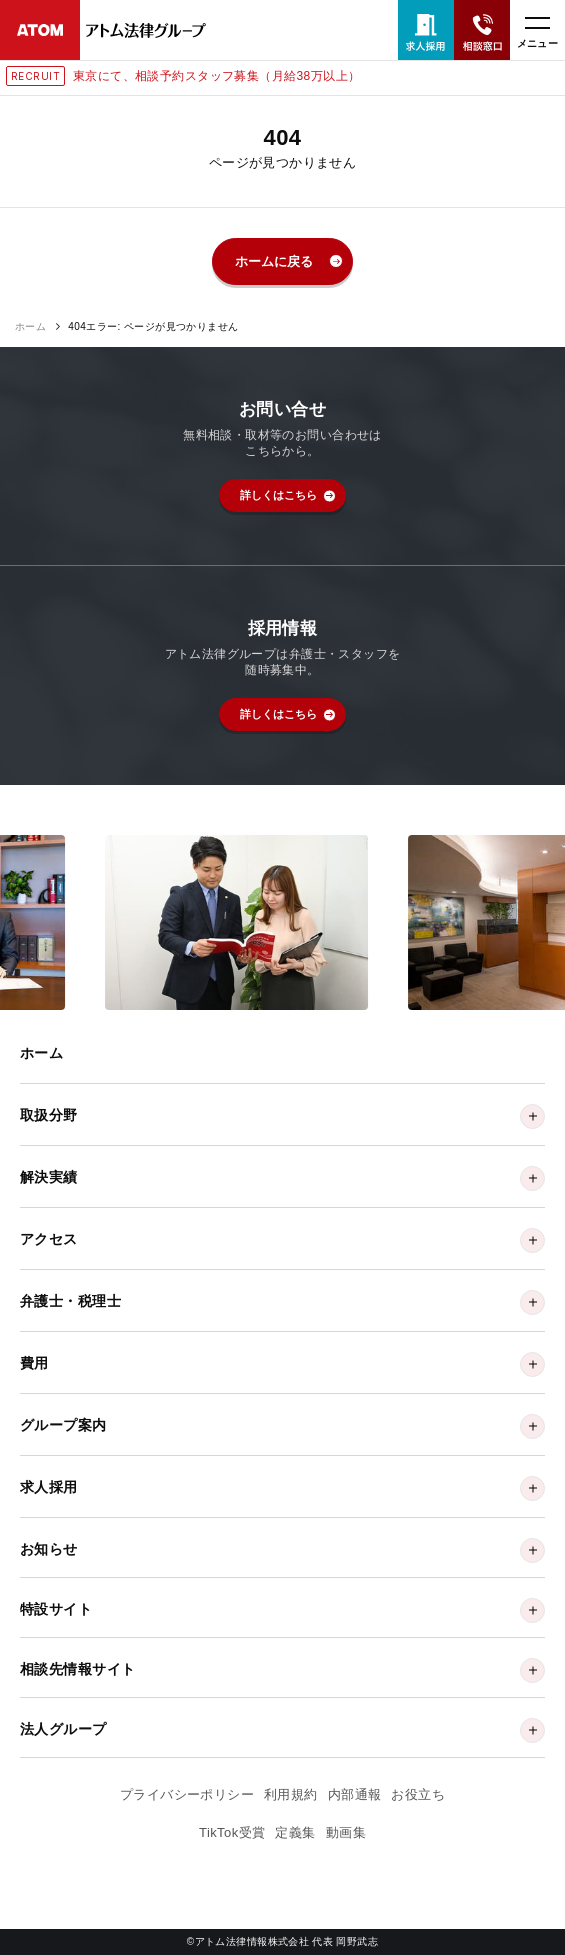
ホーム (30, 327)
